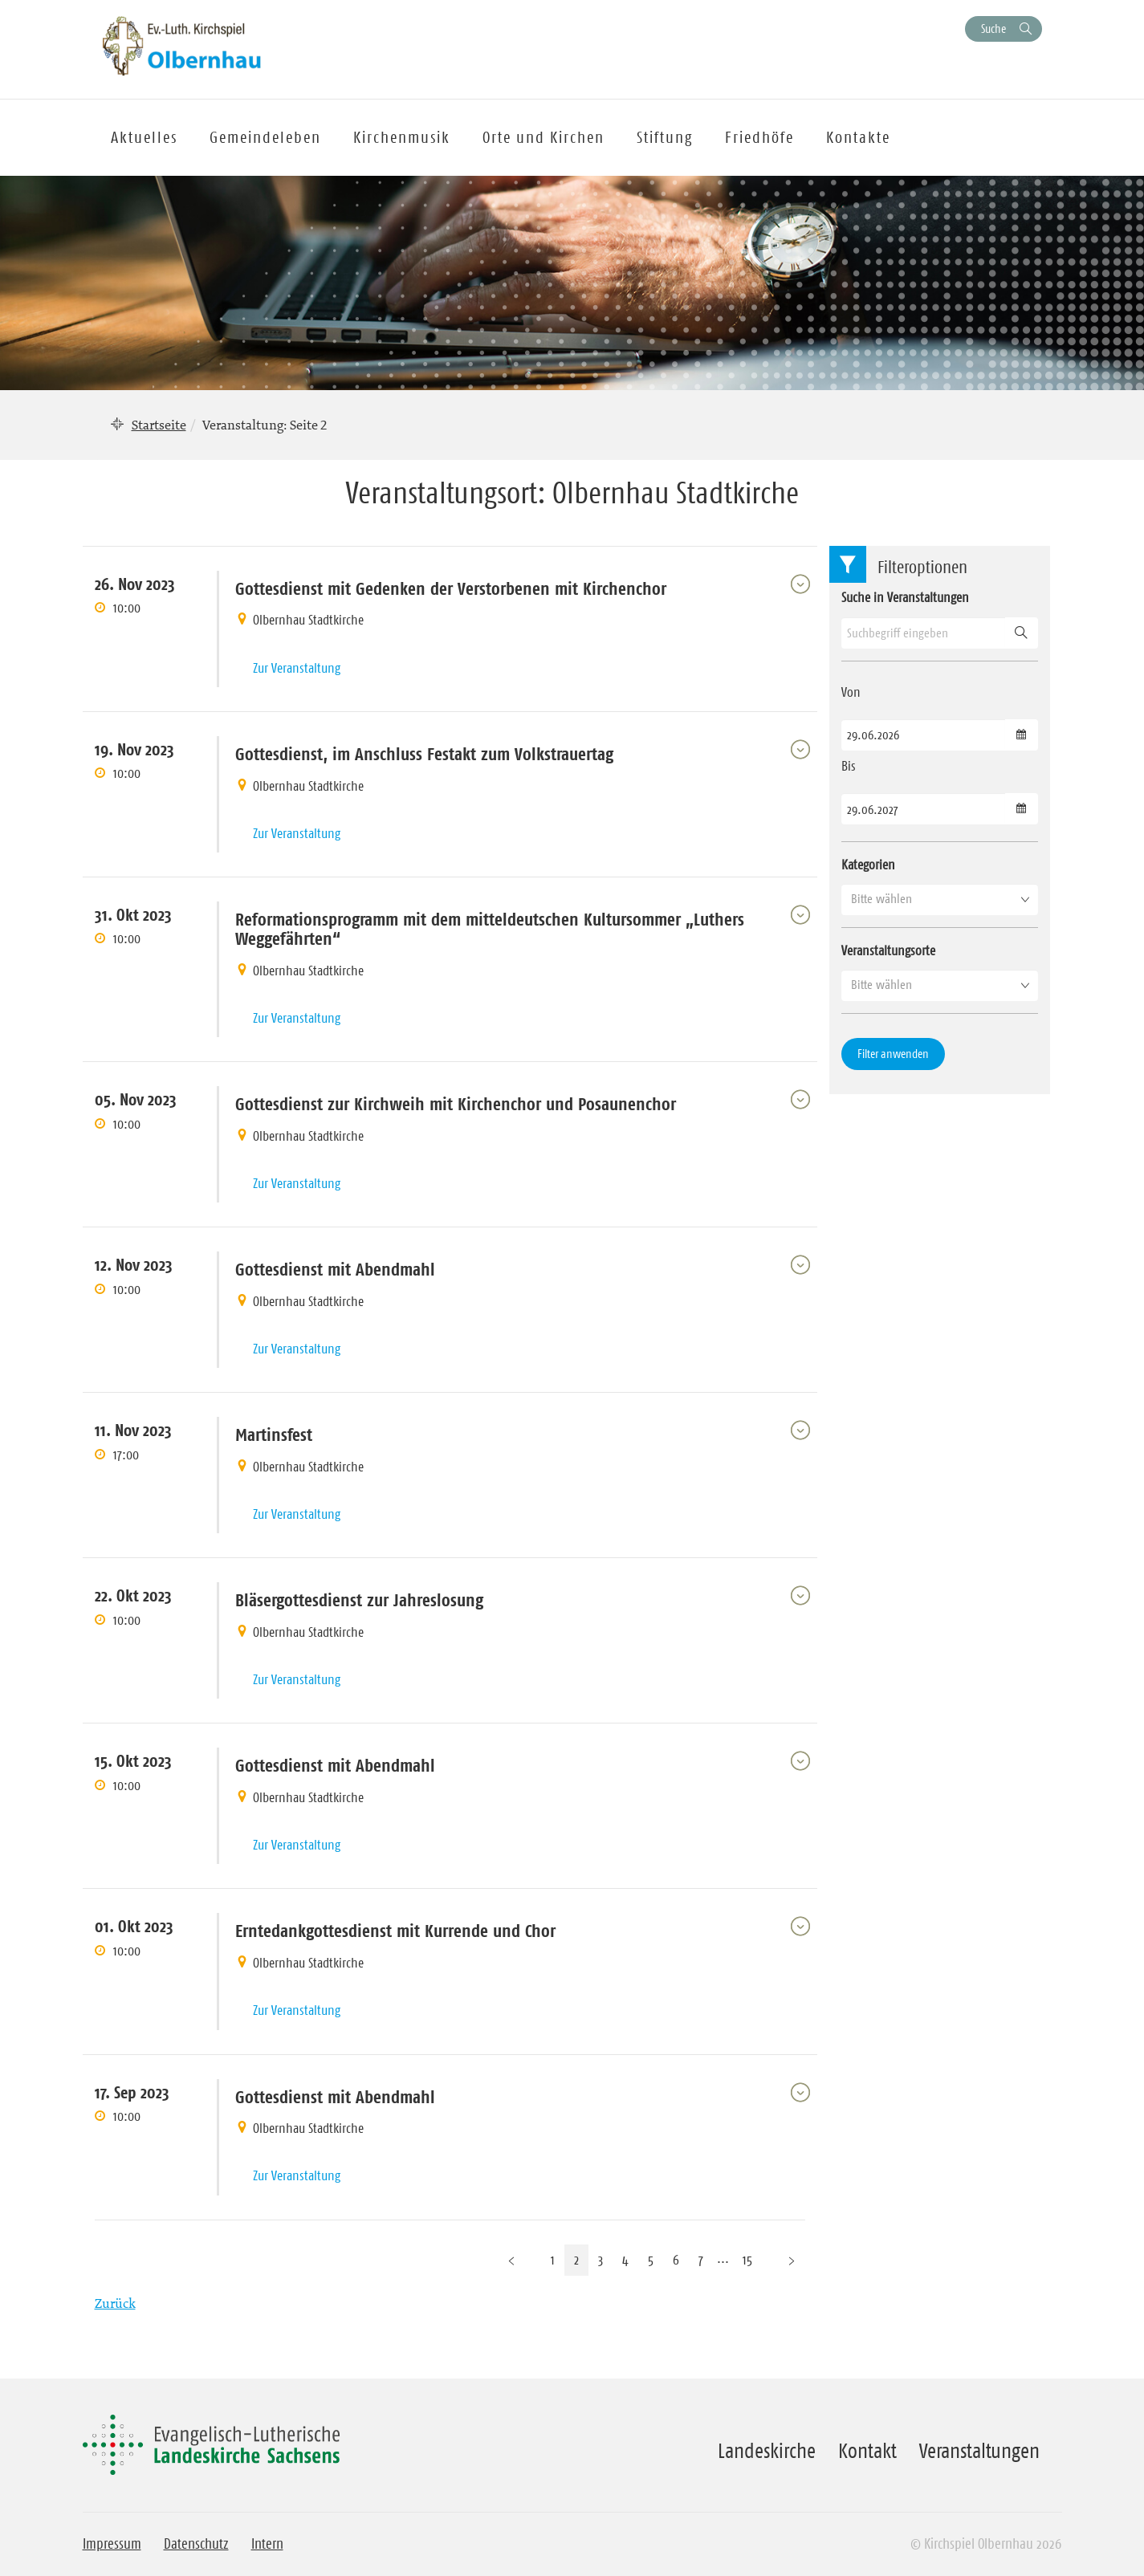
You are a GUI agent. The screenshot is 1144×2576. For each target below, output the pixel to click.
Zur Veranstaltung (296, 668)
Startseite (159, 424)
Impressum (112, 2544)
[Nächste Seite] (791, 2260)
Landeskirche (767, 2451)
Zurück (115, 2303)
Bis (848, 766)
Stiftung (665, 137)
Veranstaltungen (979, 2451)
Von (851, 692)
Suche (993, 28)
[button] (939, 899)
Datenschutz (196, 2544)
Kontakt (867, 2451)
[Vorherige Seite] (511, 2260)
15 (747, 2260)
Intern (267, 2544)
